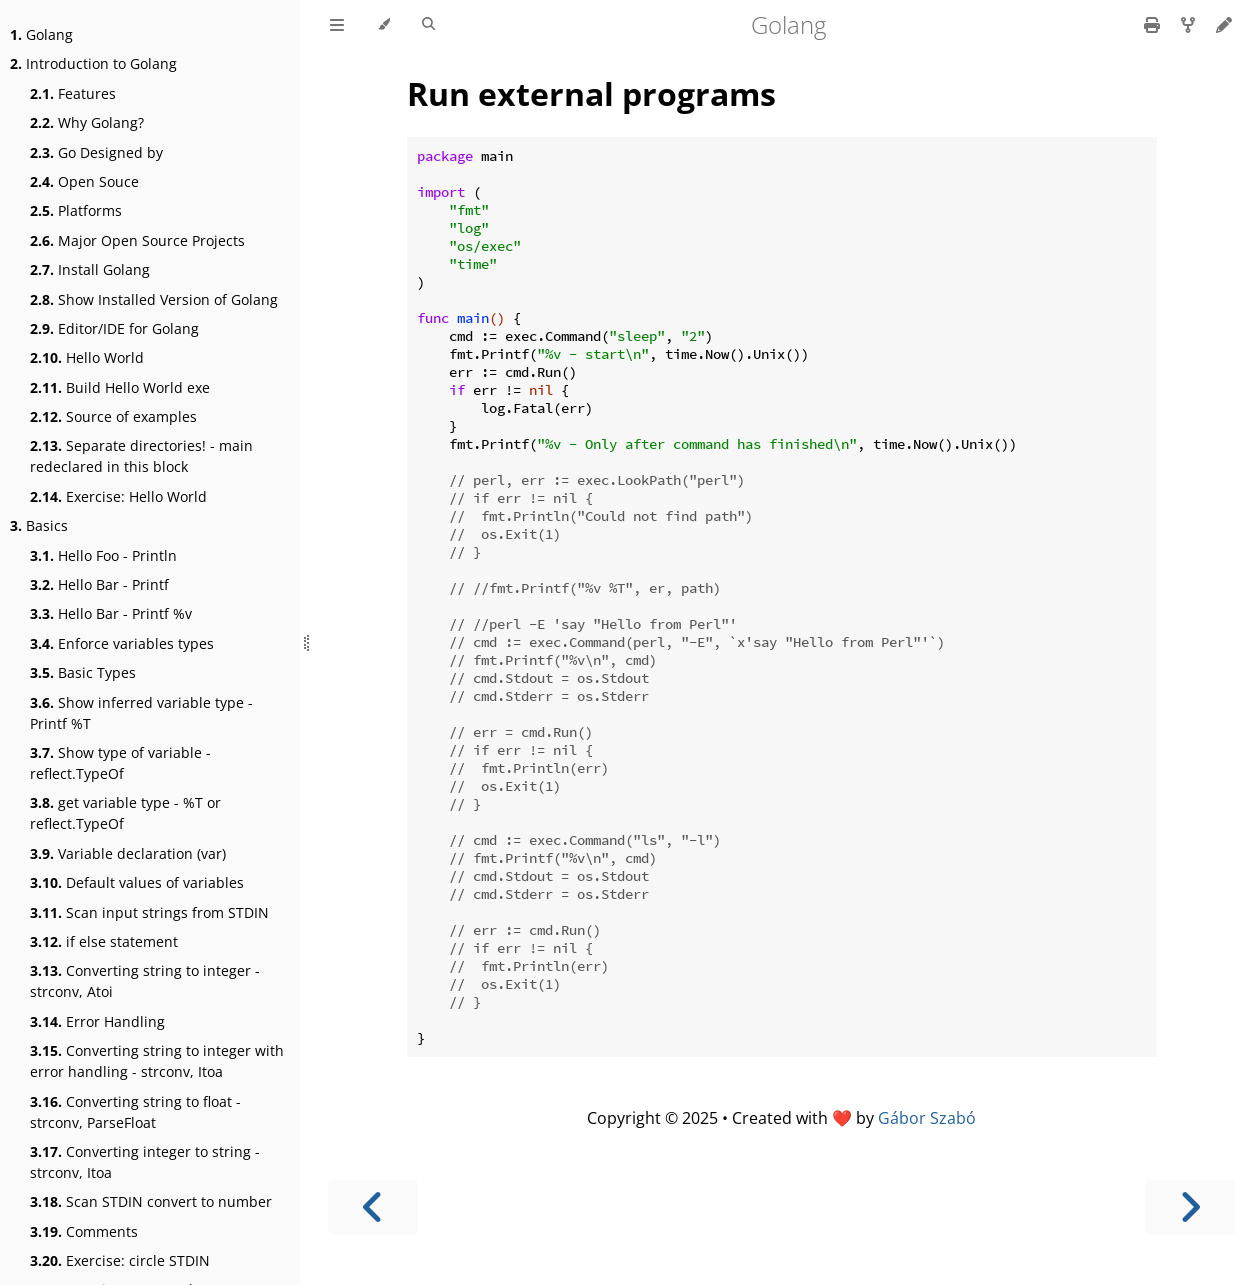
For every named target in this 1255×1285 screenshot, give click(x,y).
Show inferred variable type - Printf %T (141, 713)
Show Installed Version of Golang (154, 299)
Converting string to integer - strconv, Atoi (145, 981)
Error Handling (97, 1021)
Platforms (76, 210)
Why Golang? (87, 122)
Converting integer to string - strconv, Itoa (145, 1162)
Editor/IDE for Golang (114, 328)
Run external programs (591, 93)
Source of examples (113, 416)
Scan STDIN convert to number (151, 1201)
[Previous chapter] (373, 1207)
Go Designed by (96, 152)
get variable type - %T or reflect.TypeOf (125, 813)
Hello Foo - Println (103, 555)
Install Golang (90, 269)
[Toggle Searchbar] (428, 25)
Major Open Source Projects (137, 240)
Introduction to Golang (93, 63)
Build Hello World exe (120, 387)
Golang (41, 34)
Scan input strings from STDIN (149, 912)
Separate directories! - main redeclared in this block (141, 456)
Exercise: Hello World (118, 496)
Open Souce (84, 181)
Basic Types (83, 672)
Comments (84, 1231)
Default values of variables (137, 882)
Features (73, 93)
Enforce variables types (122, 643)
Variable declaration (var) (128, 853)
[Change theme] (383, 25)
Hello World (87, 357)
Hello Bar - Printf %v (111, 613)
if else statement (104, 941)
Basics (39, 525)
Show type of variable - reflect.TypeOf (120, 763)
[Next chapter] (1190, 1207)
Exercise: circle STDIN (120, 1260)
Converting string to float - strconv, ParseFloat (135, 1112)
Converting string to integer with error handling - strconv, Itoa (157, 1061)
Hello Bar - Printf (99, 584)
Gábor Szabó (927, 1118)
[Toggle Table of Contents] (337, 25)
